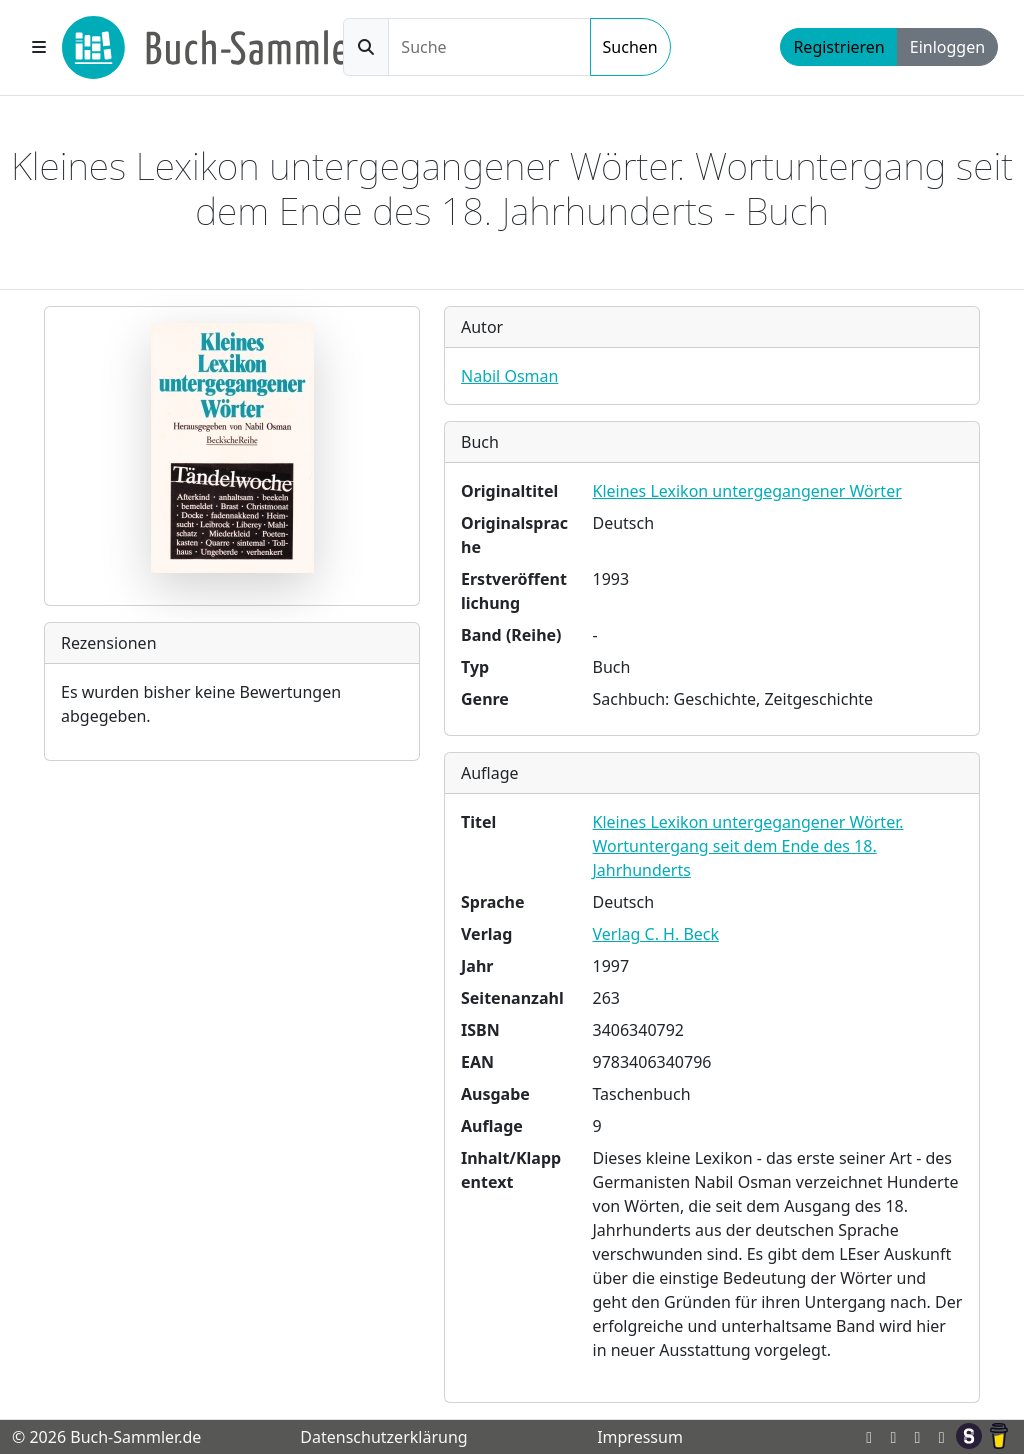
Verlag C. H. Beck (656, 934)
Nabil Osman (509, 376)
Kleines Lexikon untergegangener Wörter (747, 491)
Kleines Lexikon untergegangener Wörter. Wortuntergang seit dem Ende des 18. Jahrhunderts (748, 846)
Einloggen (947, 47)
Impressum (640, 1437)
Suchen (630, 47)
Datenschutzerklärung (383, 1437)
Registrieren (838, 47)
